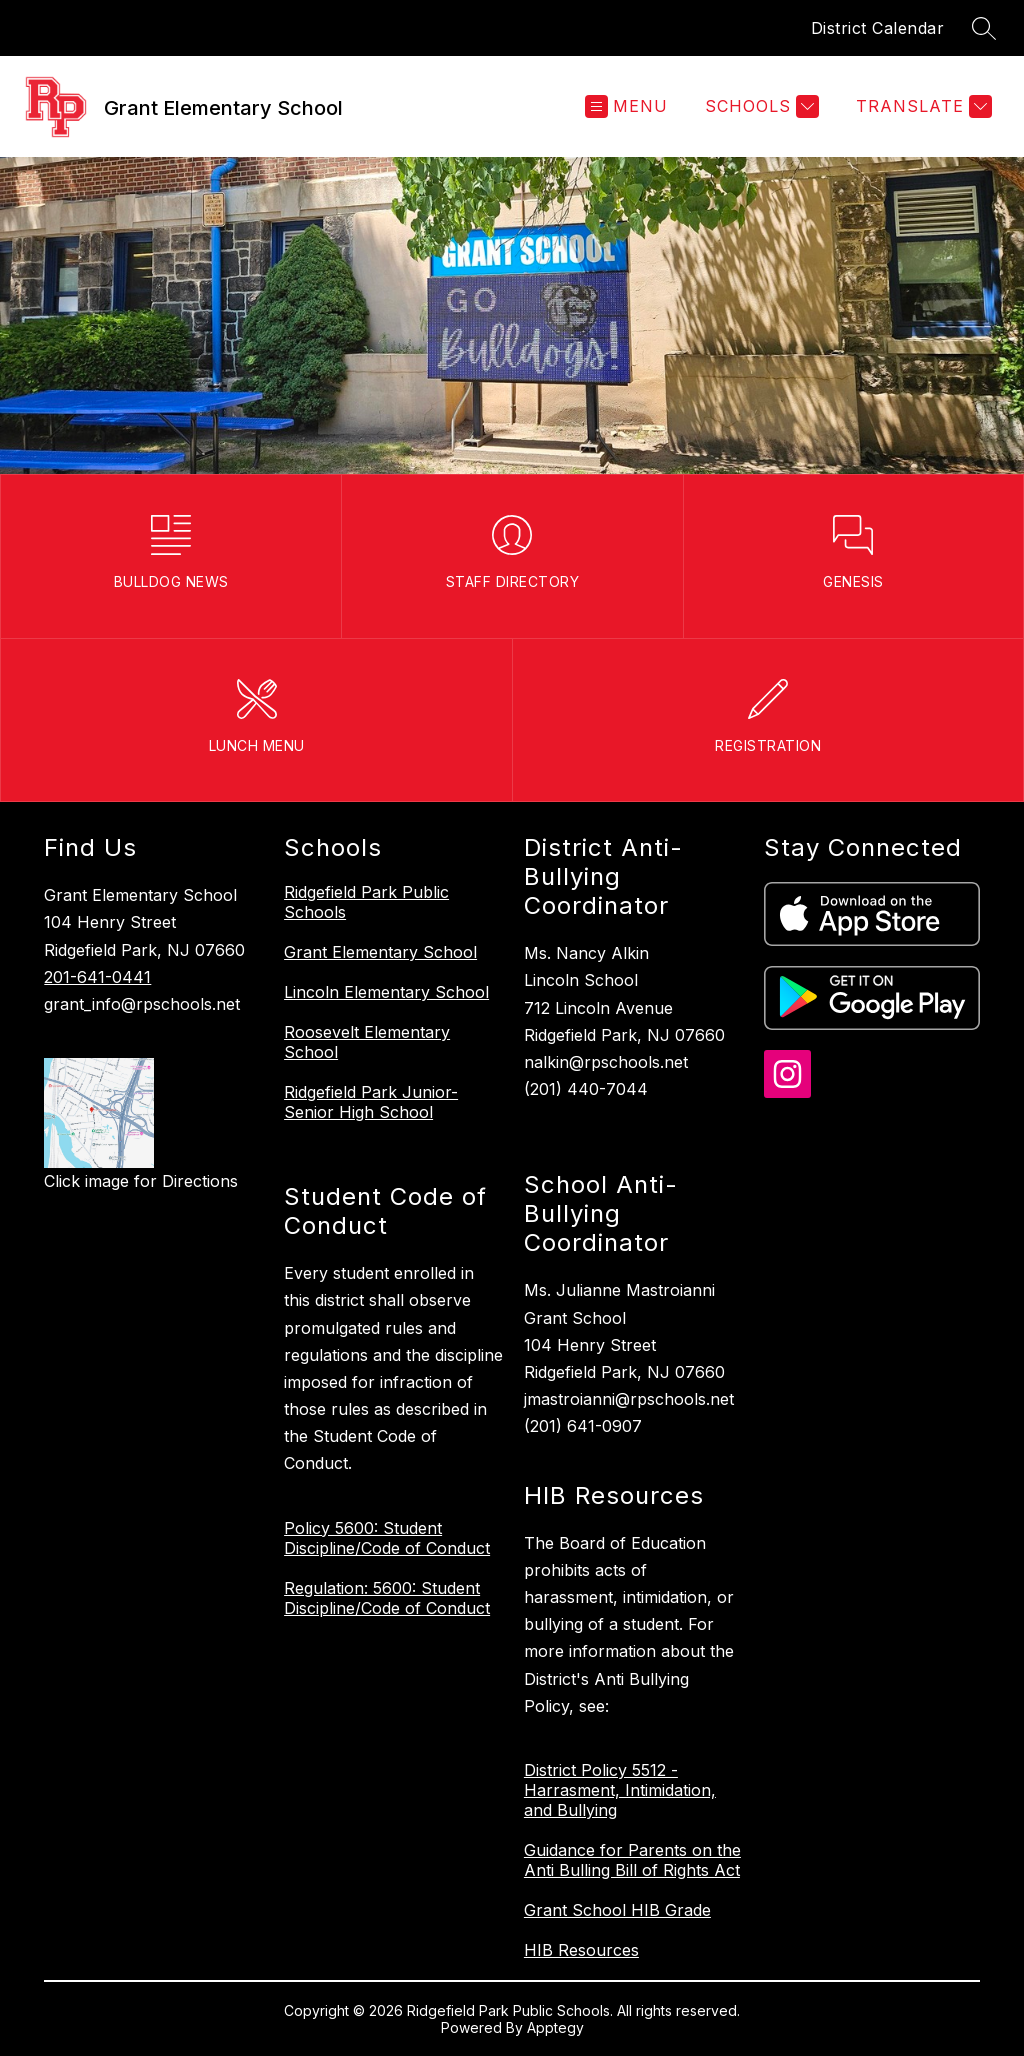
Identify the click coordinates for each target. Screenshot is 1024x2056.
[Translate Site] (921, 106)
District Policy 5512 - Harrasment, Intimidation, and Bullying (620, 1790)
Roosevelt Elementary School (367, 1042)
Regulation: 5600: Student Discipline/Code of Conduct (387, 1598)
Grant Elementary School (380, 952)
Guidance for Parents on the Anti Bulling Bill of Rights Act (632, 1860)
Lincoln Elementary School (386, 992)
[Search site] (984, 28)
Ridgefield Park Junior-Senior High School (371, 1102)
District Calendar (878, 28)
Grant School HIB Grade (617, 1910)
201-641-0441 (97, 977)
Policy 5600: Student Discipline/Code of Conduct (387, 1538)
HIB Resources (581, 1950)
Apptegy (555, 2027)
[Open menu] (626, 106)
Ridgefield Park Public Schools (366, 902)
